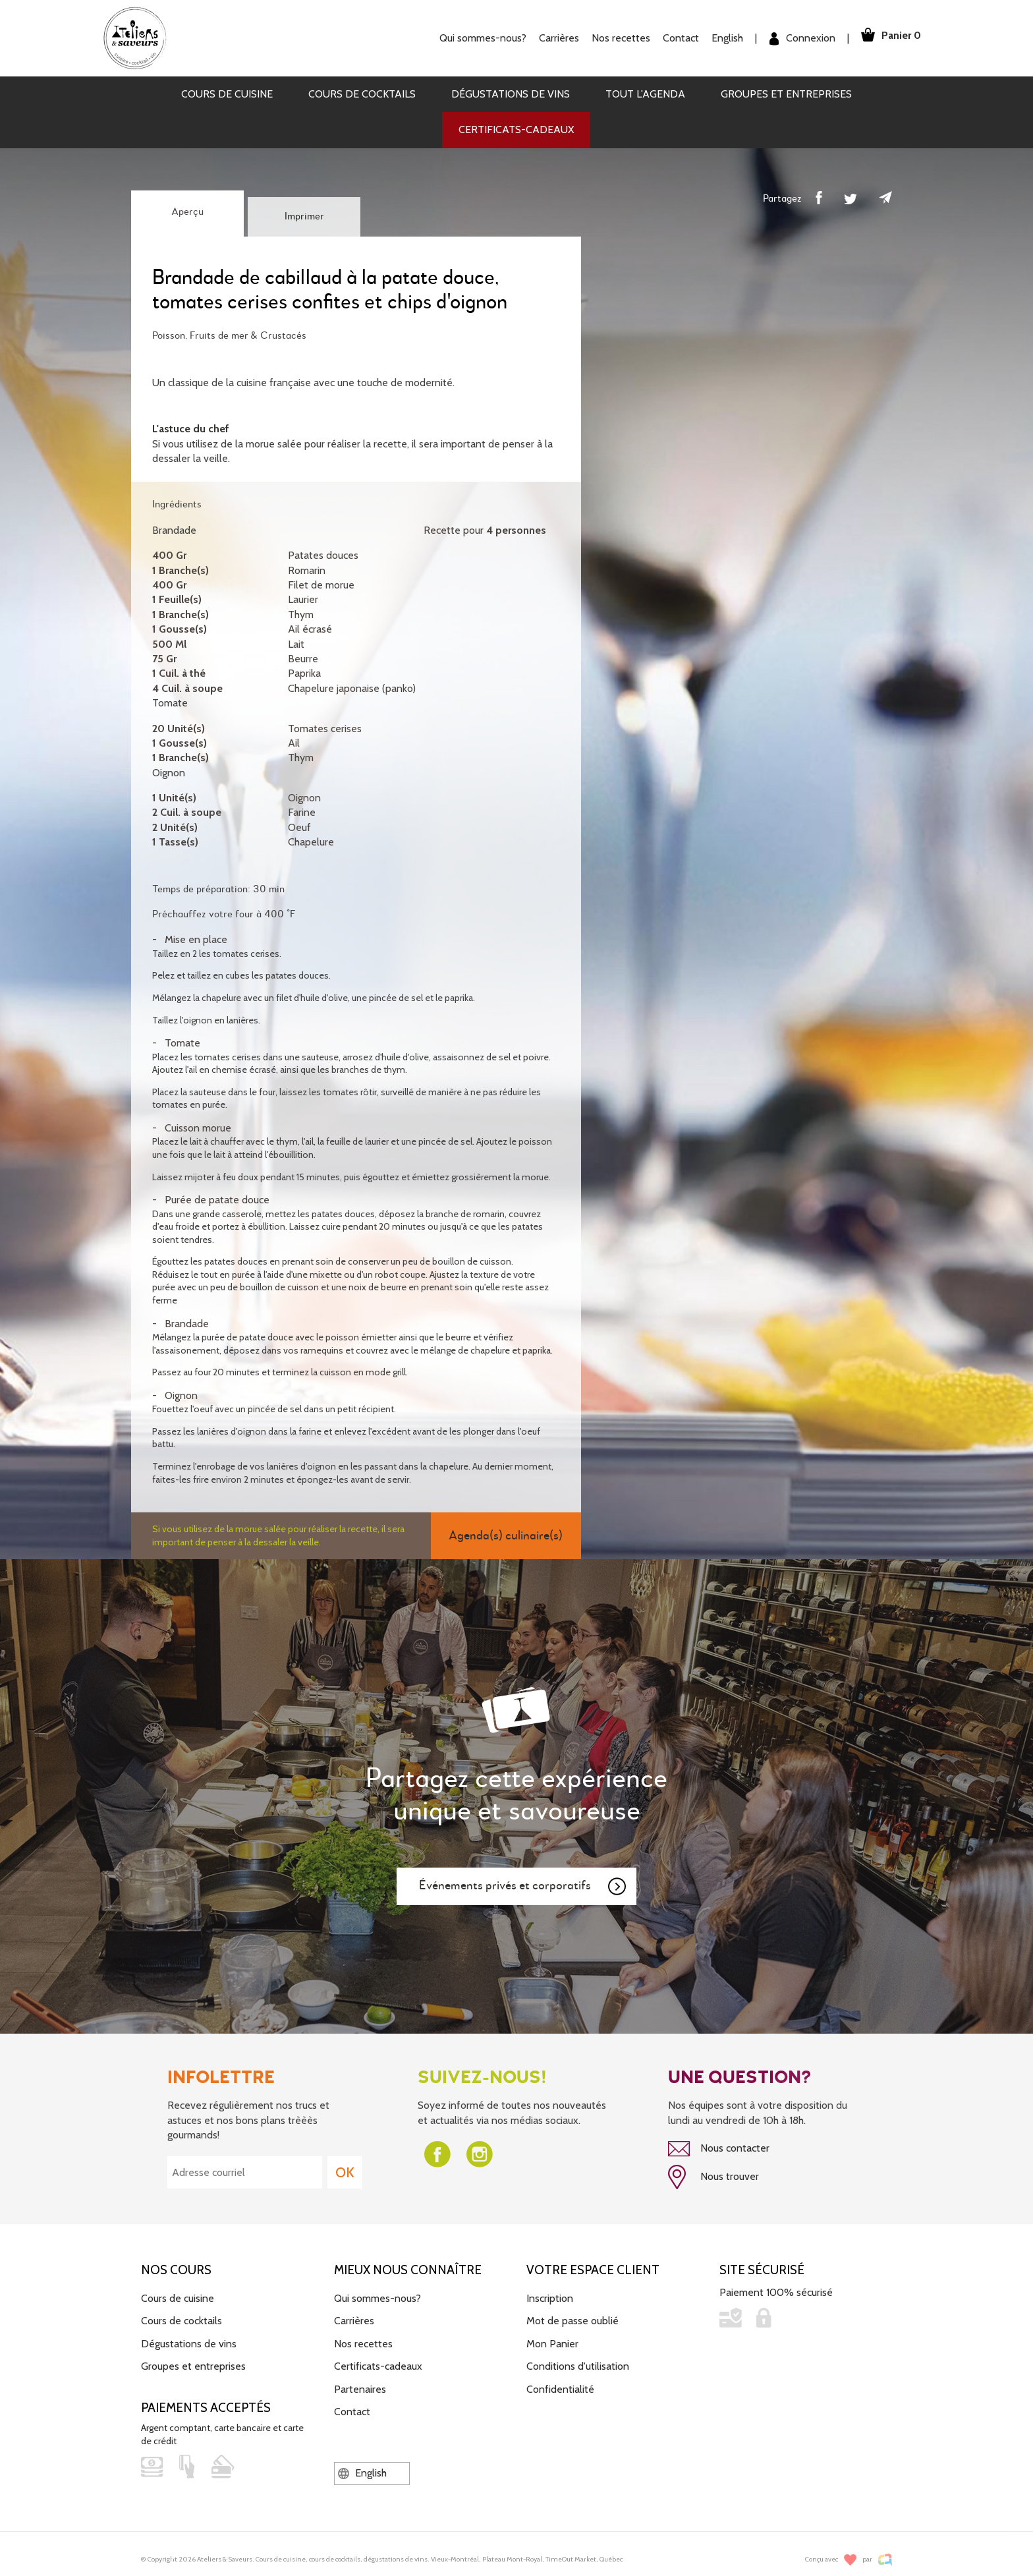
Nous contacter (718, 2149)
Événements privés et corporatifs (523, 1887)
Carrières (552, 38)
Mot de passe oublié (572, 2318)
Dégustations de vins (510, 94)
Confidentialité (560, 2386)
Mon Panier (552, 2341)
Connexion (796, 38)
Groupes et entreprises (786, 94)
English (721, 38)
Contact (674, 38)
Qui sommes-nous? (476, 38)
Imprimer (304, 217)
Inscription (549, 2296)
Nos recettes (614, 38)
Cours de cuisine (227, 94)
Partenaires (360, 2386)
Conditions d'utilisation (577, 2364)
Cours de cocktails (362, 94)
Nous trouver (713, 2176)
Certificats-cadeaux (516, 129)
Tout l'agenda (645, 94)
